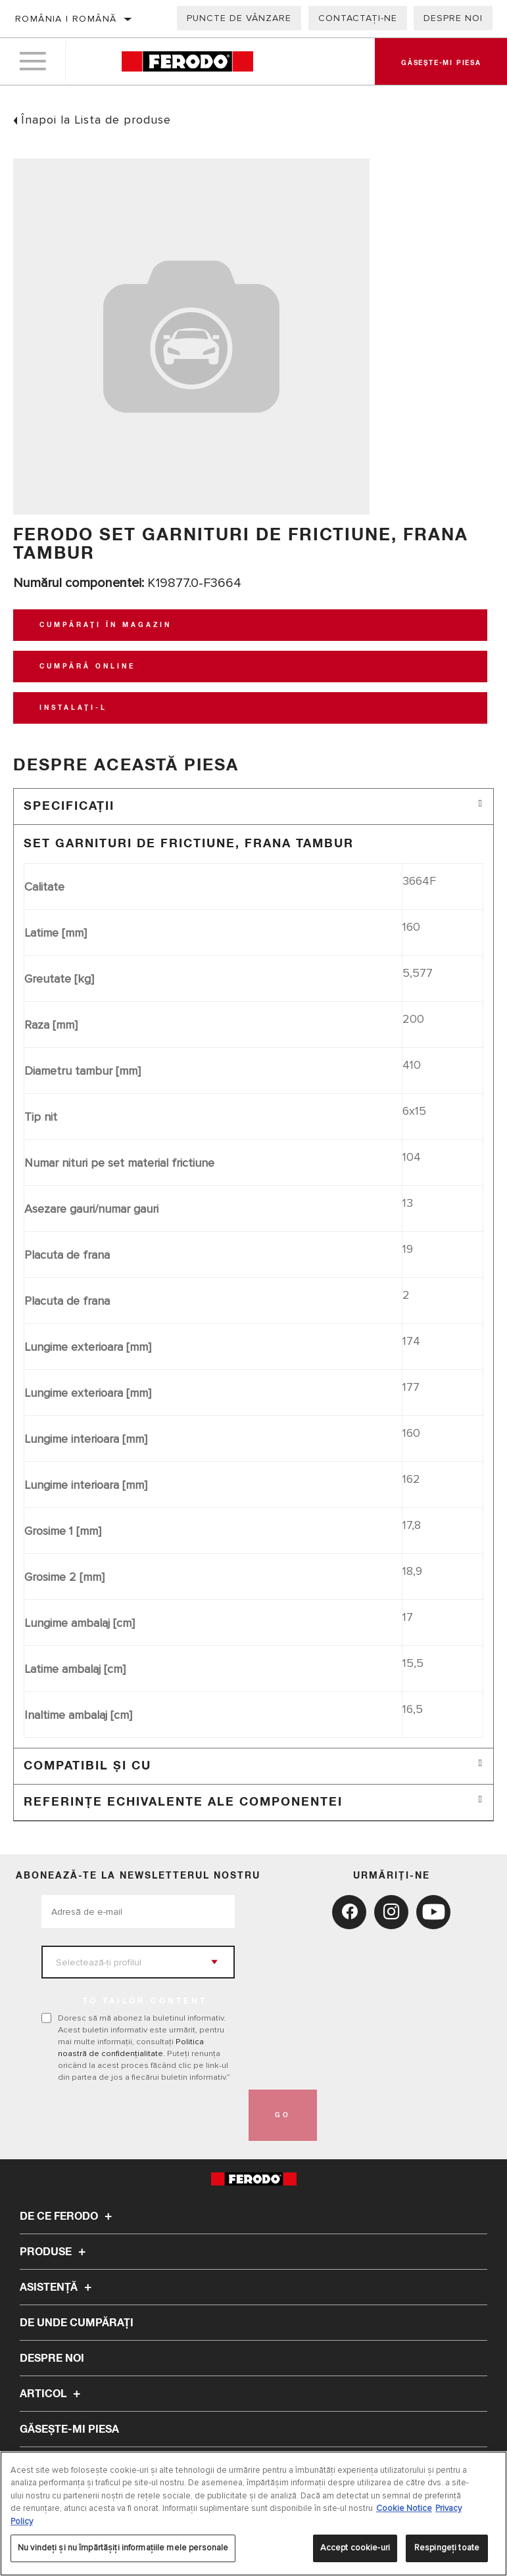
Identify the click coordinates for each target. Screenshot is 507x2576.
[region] (253, 2513)
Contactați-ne (357, 18)
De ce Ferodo (68, 2216)
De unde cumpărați (76, 2323)
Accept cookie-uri (355, 2547)
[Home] (187, 62)
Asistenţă (57, 2287)
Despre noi (453, 18)
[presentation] (141, 2115)
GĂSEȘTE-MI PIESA (69, 2429)
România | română (65, 18)
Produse (54, 2252)
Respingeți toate (446, 2547)
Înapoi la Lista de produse (96, 119)
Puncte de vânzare (239, 18)
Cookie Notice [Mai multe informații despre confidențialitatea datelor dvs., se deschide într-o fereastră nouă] (404, 2508)
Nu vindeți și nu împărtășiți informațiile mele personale (123, 2547)
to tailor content (144, 2001)
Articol (52, 2394)
